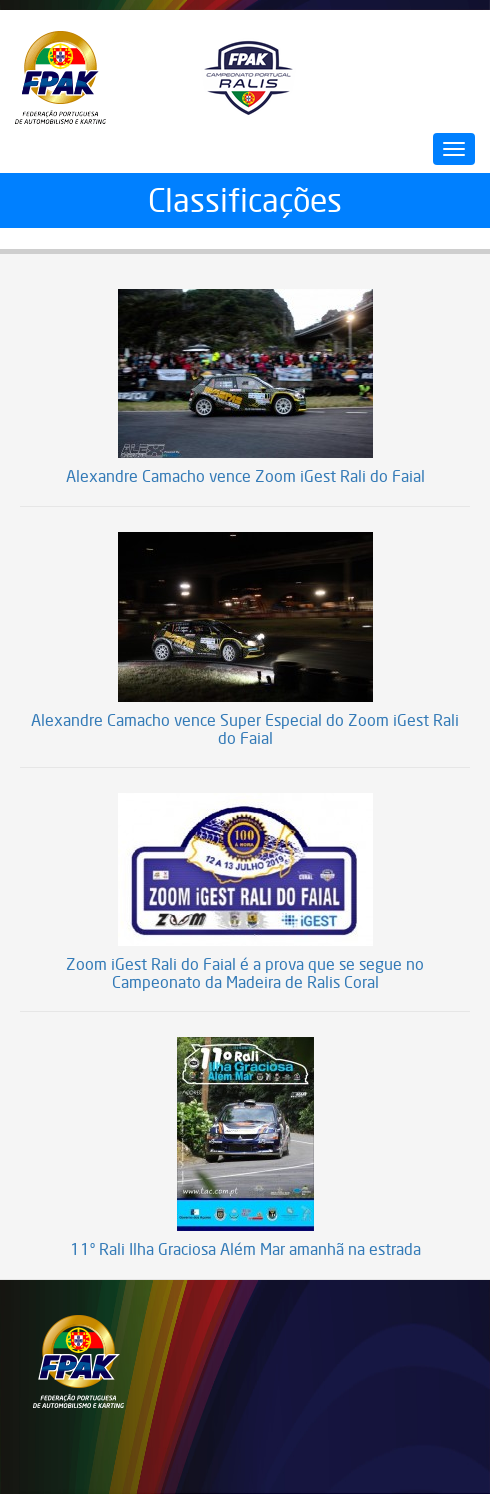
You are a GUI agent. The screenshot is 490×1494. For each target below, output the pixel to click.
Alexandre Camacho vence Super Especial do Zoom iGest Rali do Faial (245, 729)
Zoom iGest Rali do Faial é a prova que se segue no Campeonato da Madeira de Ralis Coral (245, 973)
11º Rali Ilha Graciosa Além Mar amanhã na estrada (245, 1250)
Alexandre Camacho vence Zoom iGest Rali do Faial (245, 477)
